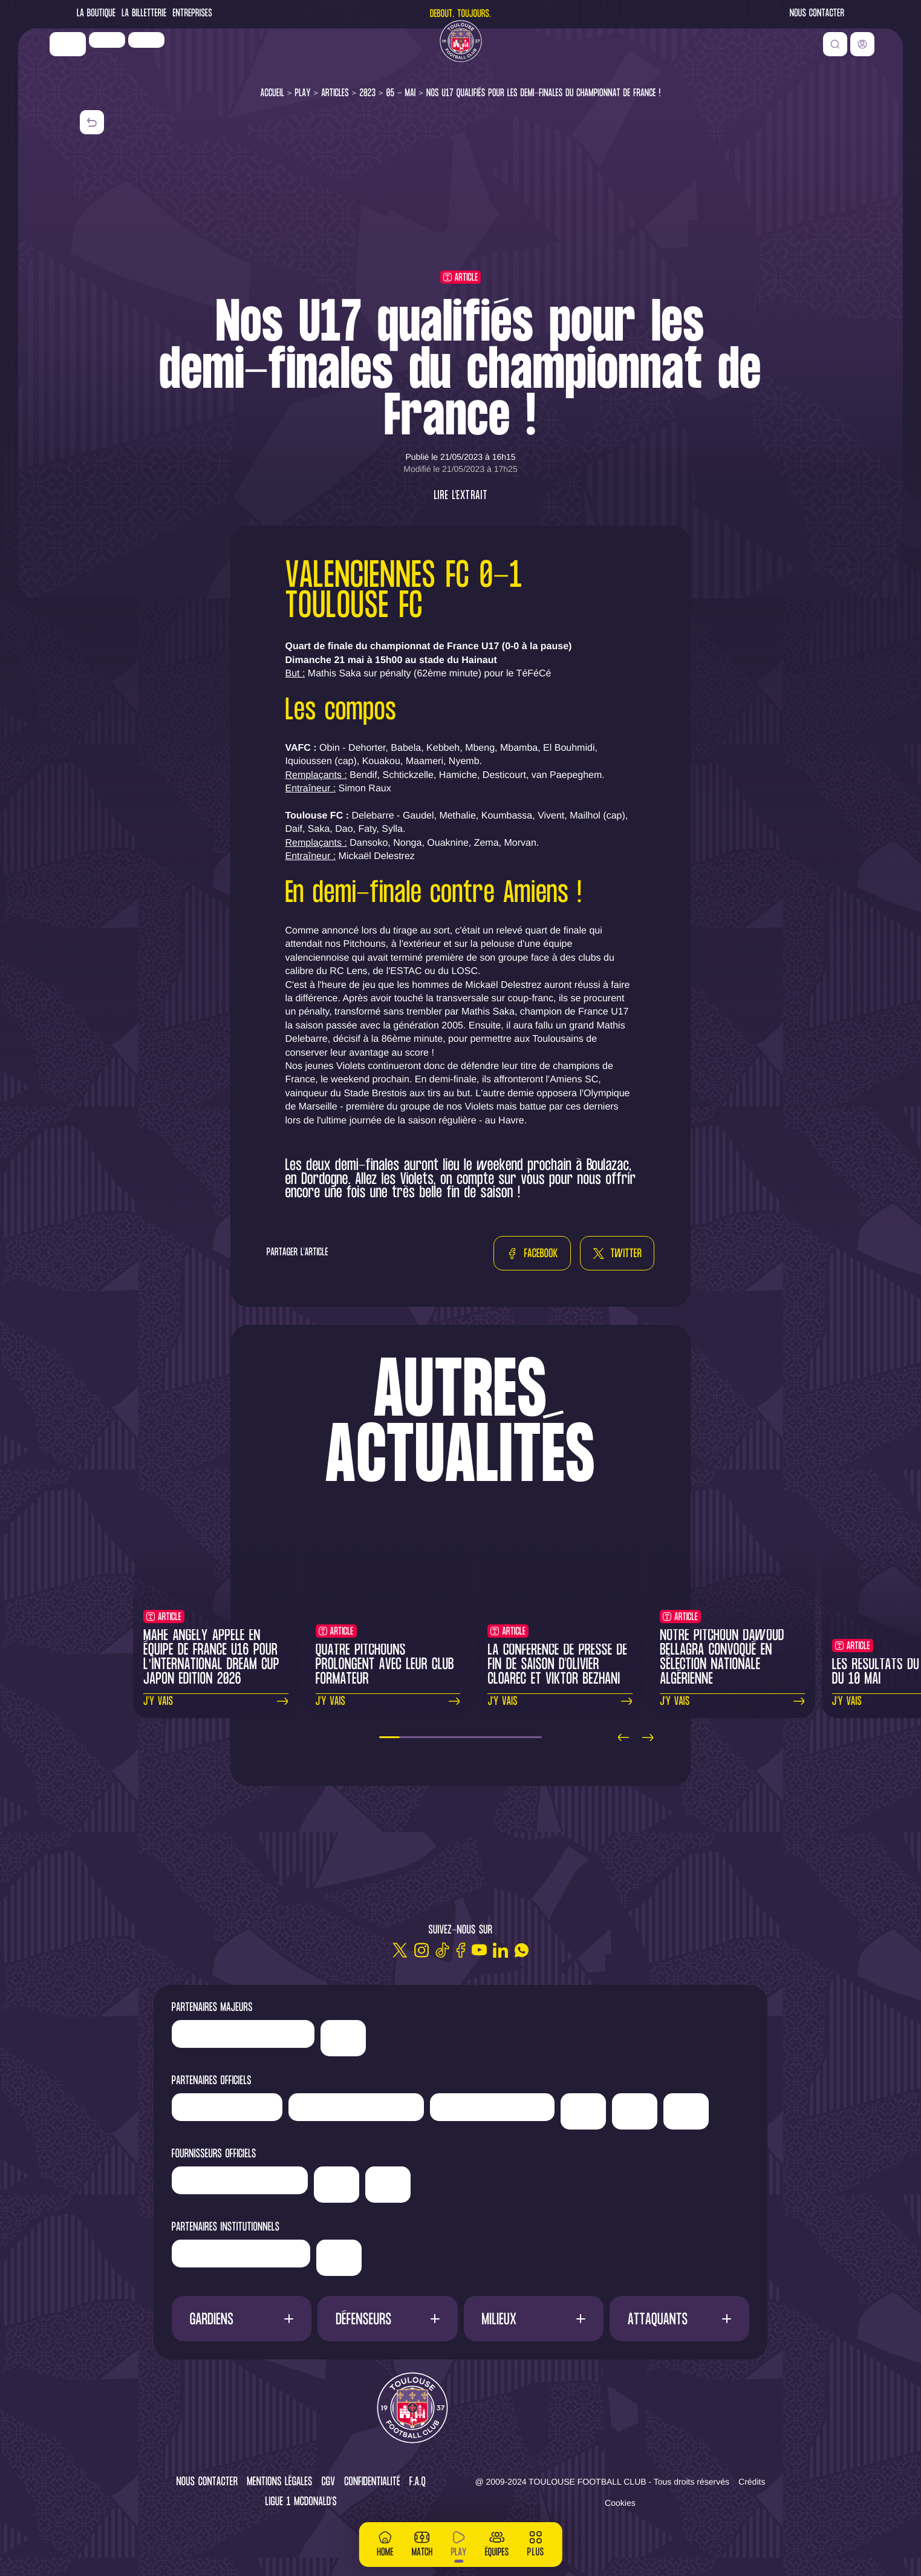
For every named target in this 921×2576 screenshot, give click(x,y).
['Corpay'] (388, 2184)
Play (303, 93)
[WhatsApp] (521, 1950)
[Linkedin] (500, 1950)
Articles (335, 93)
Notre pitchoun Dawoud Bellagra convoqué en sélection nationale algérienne (722, 1657)
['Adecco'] (634, 2111)
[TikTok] (442, 1950)
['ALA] (686, 2111)
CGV (329, 2482)
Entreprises (192, 14)
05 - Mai (401, 93)
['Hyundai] (356, 2107)
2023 (367, 93)
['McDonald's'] (336, 2184)
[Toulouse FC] (461, 57)
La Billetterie (144, 14)
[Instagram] (421, 1950)
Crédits (751, 2481)
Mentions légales (279, 2482)
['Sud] (583, 2111)
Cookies (620, 2503)
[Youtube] (479, 1950)
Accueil (273, 93)
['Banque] (240, 2180)
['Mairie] (339, 2258)
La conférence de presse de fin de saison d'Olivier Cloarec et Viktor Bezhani (557, 1665)
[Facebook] (461, 1950)
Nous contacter (817, 14)
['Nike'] (98, 60)
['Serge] (492, 2107)
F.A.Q (417, 2482)
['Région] (241, 2253)
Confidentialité (372, 2482)
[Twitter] (400, 1950)
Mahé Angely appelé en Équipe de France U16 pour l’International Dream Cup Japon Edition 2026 (211, 1657)
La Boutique (96, 14)
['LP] (137, 56)
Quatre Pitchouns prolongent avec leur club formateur (385, 1665)
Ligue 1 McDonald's (301, 2502)
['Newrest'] (176, 56)
